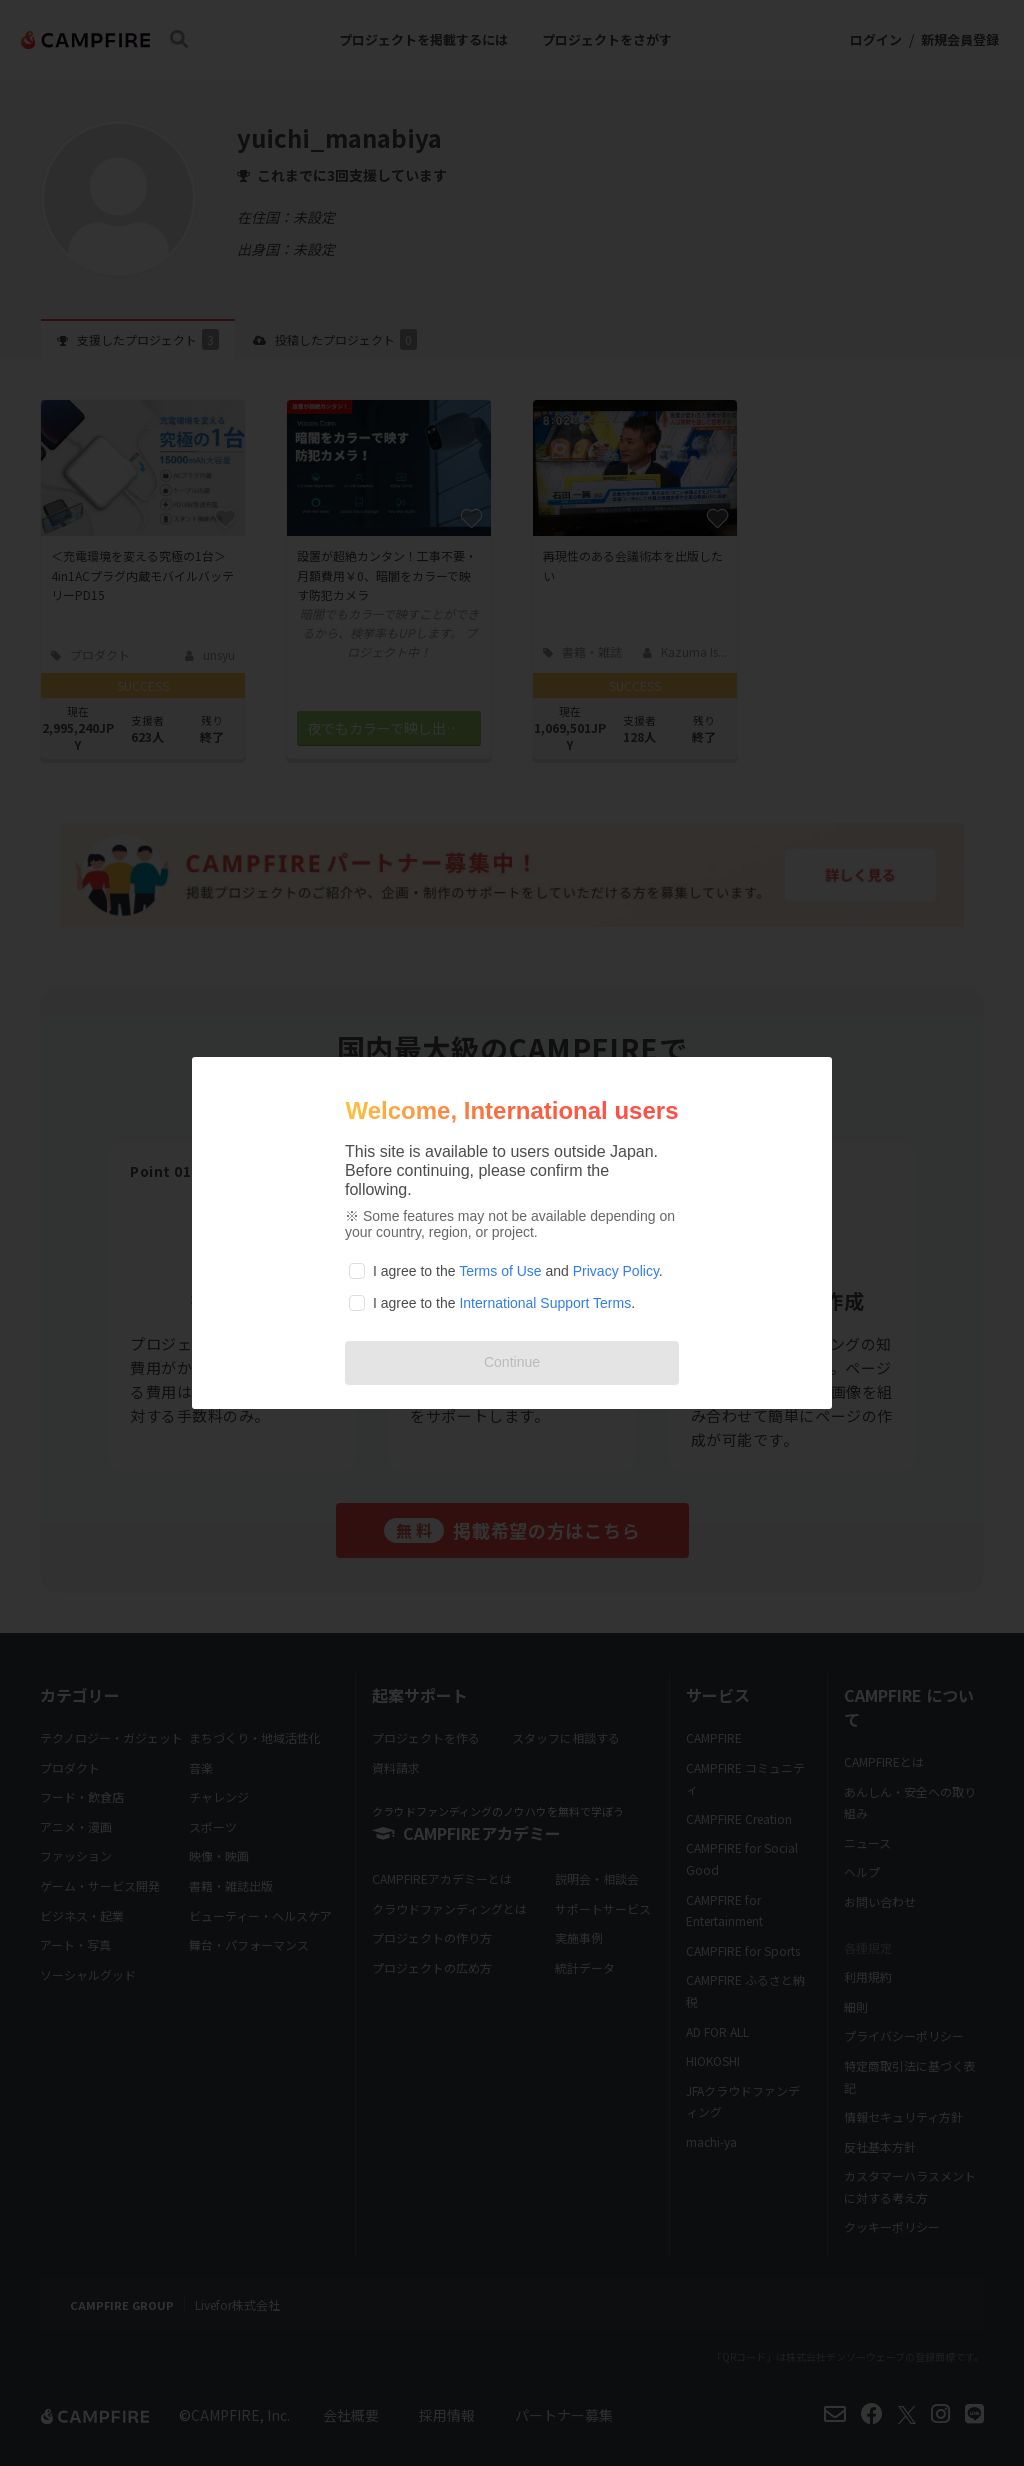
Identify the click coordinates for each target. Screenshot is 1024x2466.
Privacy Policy (616, 1271)
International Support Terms (545, 1303)
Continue (512, 1362)
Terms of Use (500, 1271)
